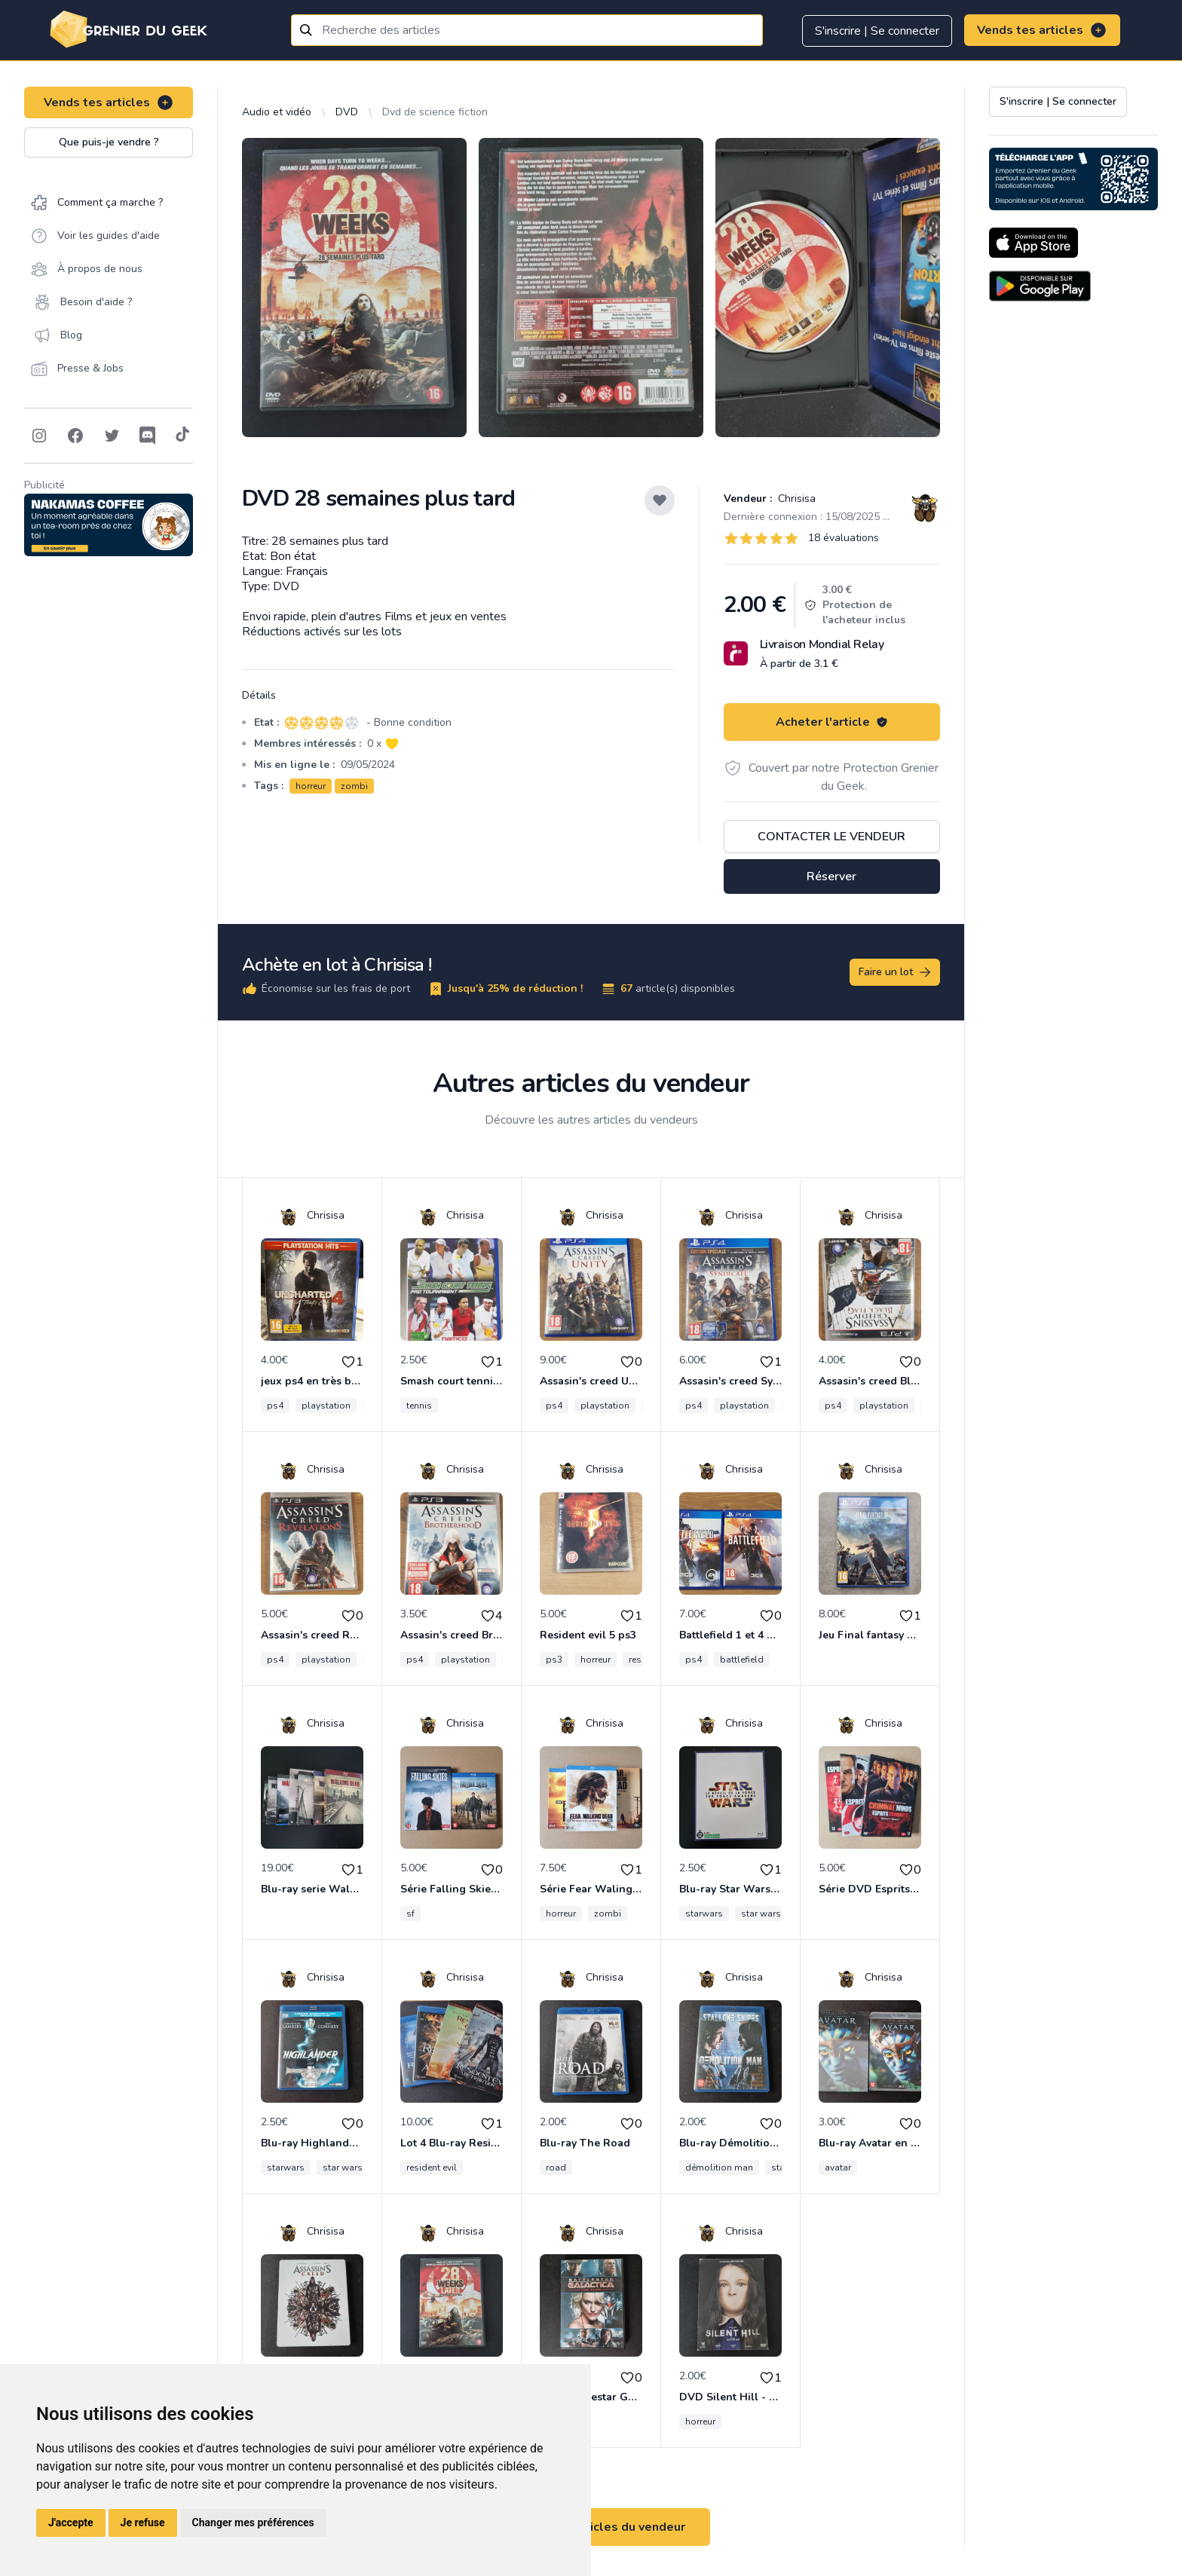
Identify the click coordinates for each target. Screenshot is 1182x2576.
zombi (354, 786)
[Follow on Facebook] (75, 436)
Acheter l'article (832, 722)
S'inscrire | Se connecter (877, 31)
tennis (419, 1406)
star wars (761, 1914)
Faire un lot (895, 972)
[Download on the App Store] (1033, 243)
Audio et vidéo (276, 112)
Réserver (831, 876)
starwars (704, 1914)
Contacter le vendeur (831, 836)
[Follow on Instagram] (39, 436)
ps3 (554, 1660)
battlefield (742, 1660)
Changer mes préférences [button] (253, 2522)
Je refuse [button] (143, 2522)
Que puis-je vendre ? (109, 142)
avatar (838, 2167)
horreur (311, 786)
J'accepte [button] (70, 2522)
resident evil (431, 2167)
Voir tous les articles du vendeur (591, 2527)
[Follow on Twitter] (112, 436)
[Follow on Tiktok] (182, 436)
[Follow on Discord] (148, 436)
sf (410, 1914)
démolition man (719, 2167)
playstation (326, 1406)
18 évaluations (843, 538)
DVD (346, 112)
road (556, 2167)
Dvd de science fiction (435, 112)
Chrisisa (795, 498)
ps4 (275, 1406)
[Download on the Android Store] (1040, 286)
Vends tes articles (1042, 30)
